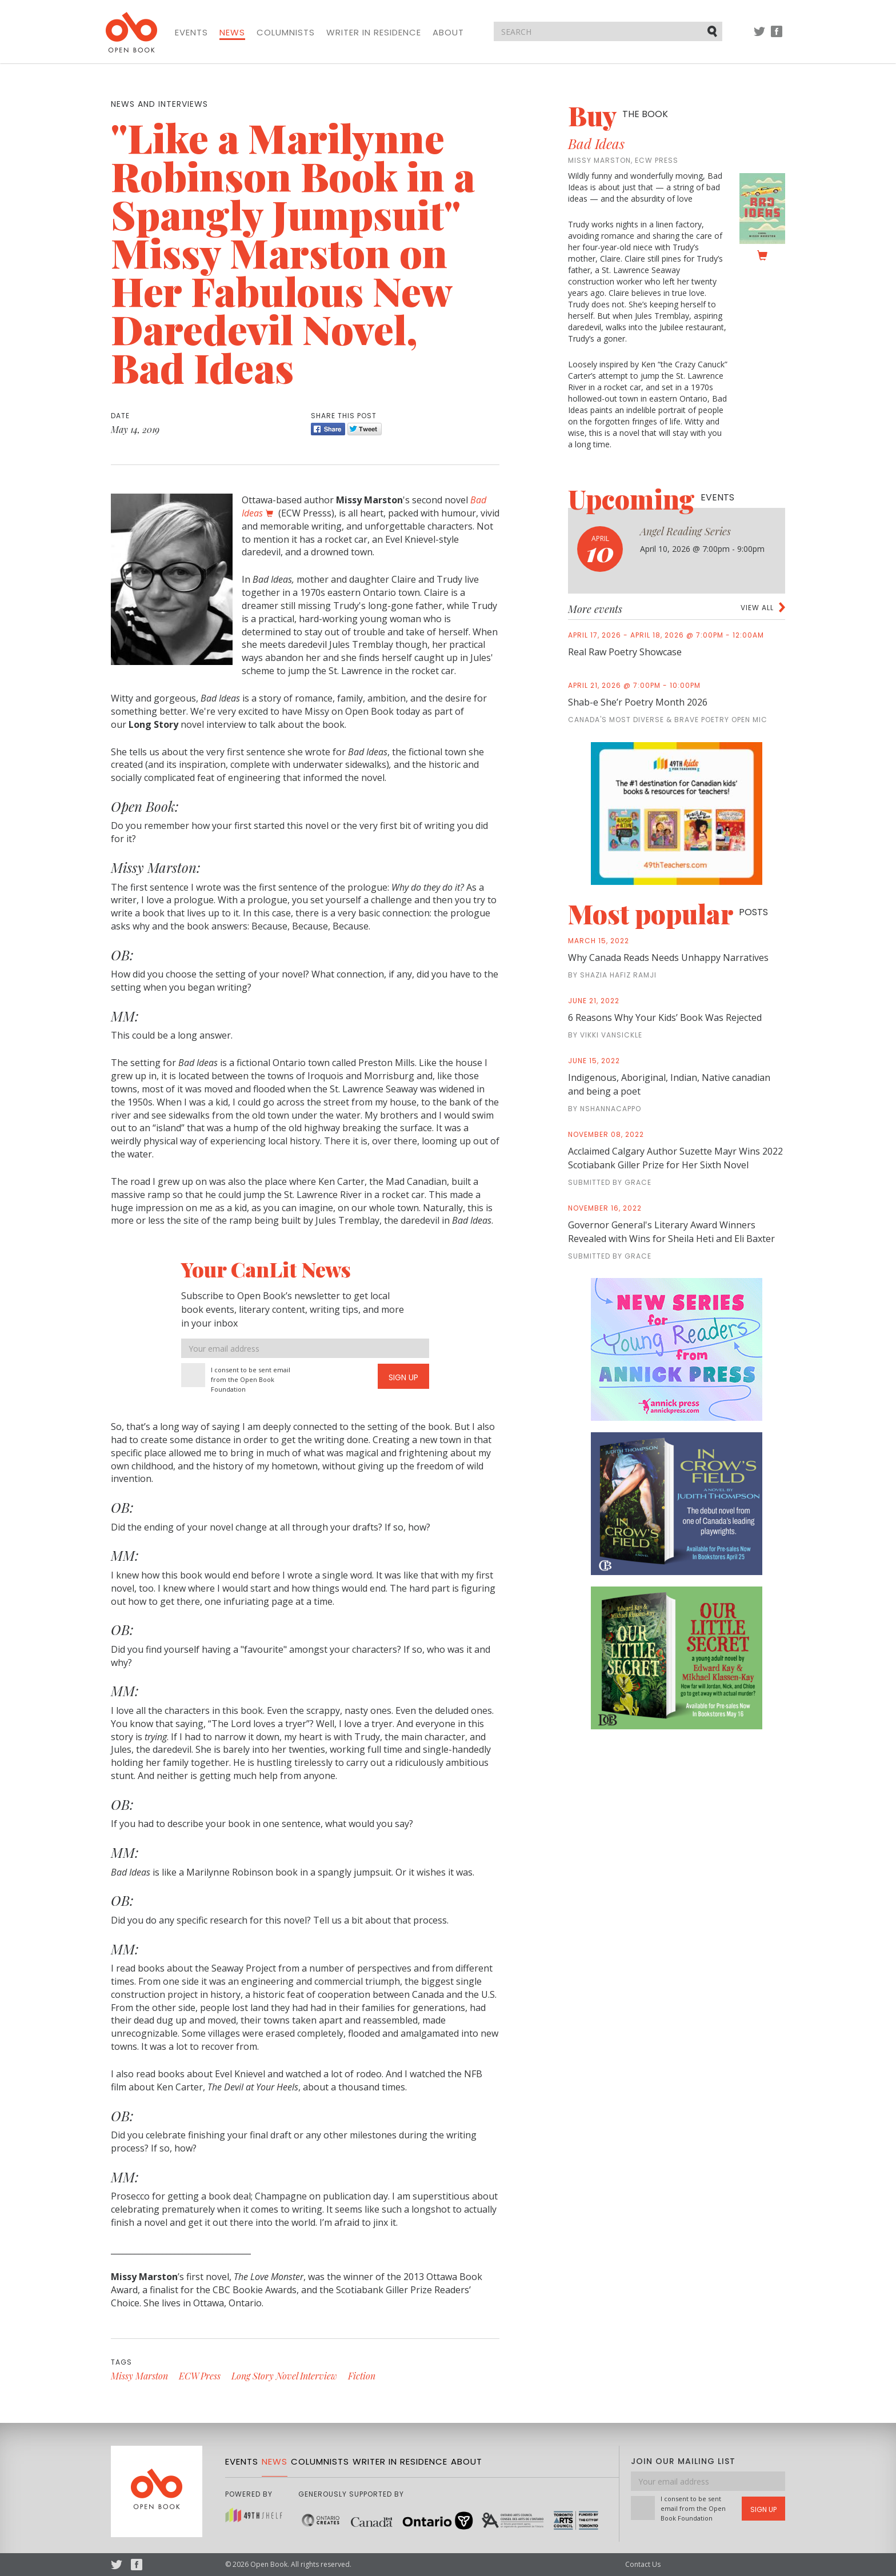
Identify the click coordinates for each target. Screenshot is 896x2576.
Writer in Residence (373, 32)
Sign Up (403, 1377)
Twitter (116, 2564)
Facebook (136, 2564)
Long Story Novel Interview (284, 2376)
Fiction (361, 2376)
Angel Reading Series (685, 531)
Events (191, 32)
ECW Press (200, 2376)
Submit (713, 31)
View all (757, 607)
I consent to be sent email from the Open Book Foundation (250, 1379)
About (448, 32)
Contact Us (643, 2564)
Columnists (286, 32)
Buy (618, 115)
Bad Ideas (596, 143)
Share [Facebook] (328, 429)
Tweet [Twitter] (364, 429)
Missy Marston (139, 2376)
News (232, 32)
